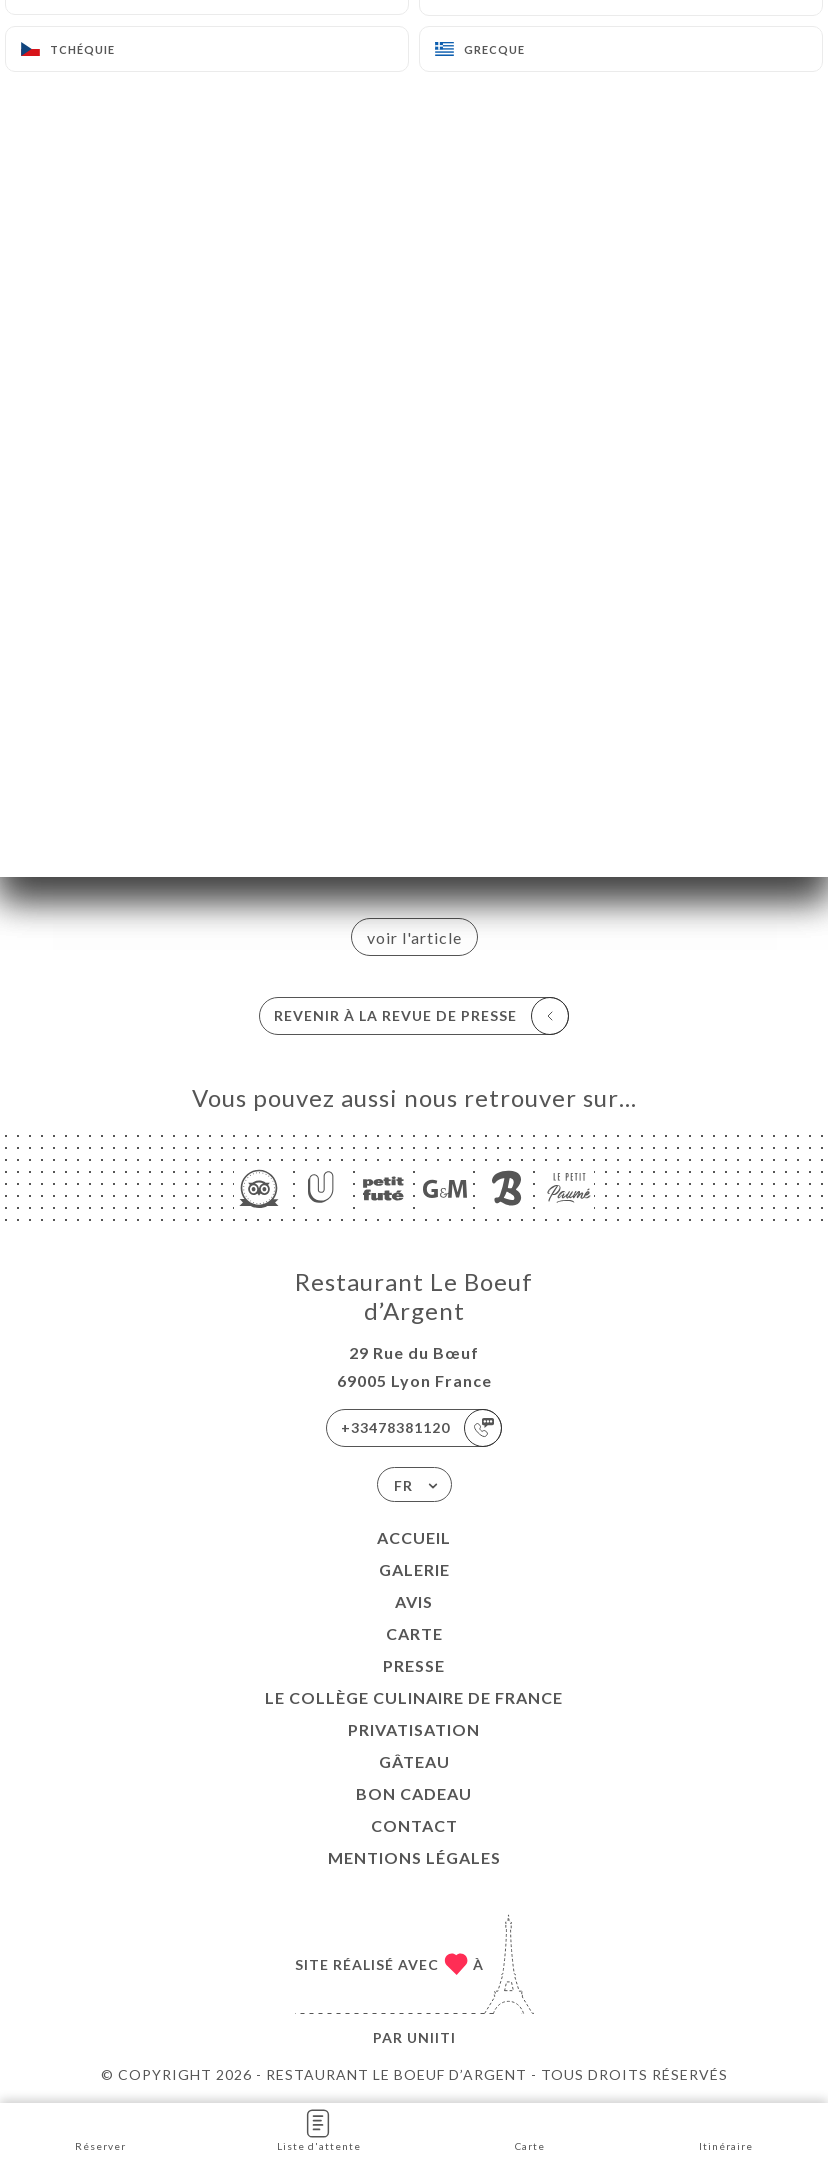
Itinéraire (726, 2128)
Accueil (414, 1537)
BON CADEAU (414, 1793)
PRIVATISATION (414, 1729)
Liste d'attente (319, 2128)
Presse (414, 1665)
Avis (414, 1601)
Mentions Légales (414, 1857)
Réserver (100, 2128)
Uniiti (431, 2037)
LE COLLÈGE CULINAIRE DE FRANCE (414, 1697)
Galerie (414, 1569)
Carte (414, 1633)
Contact (414, 1825)
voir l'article (414, 937)
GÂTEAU (414, 1761)
